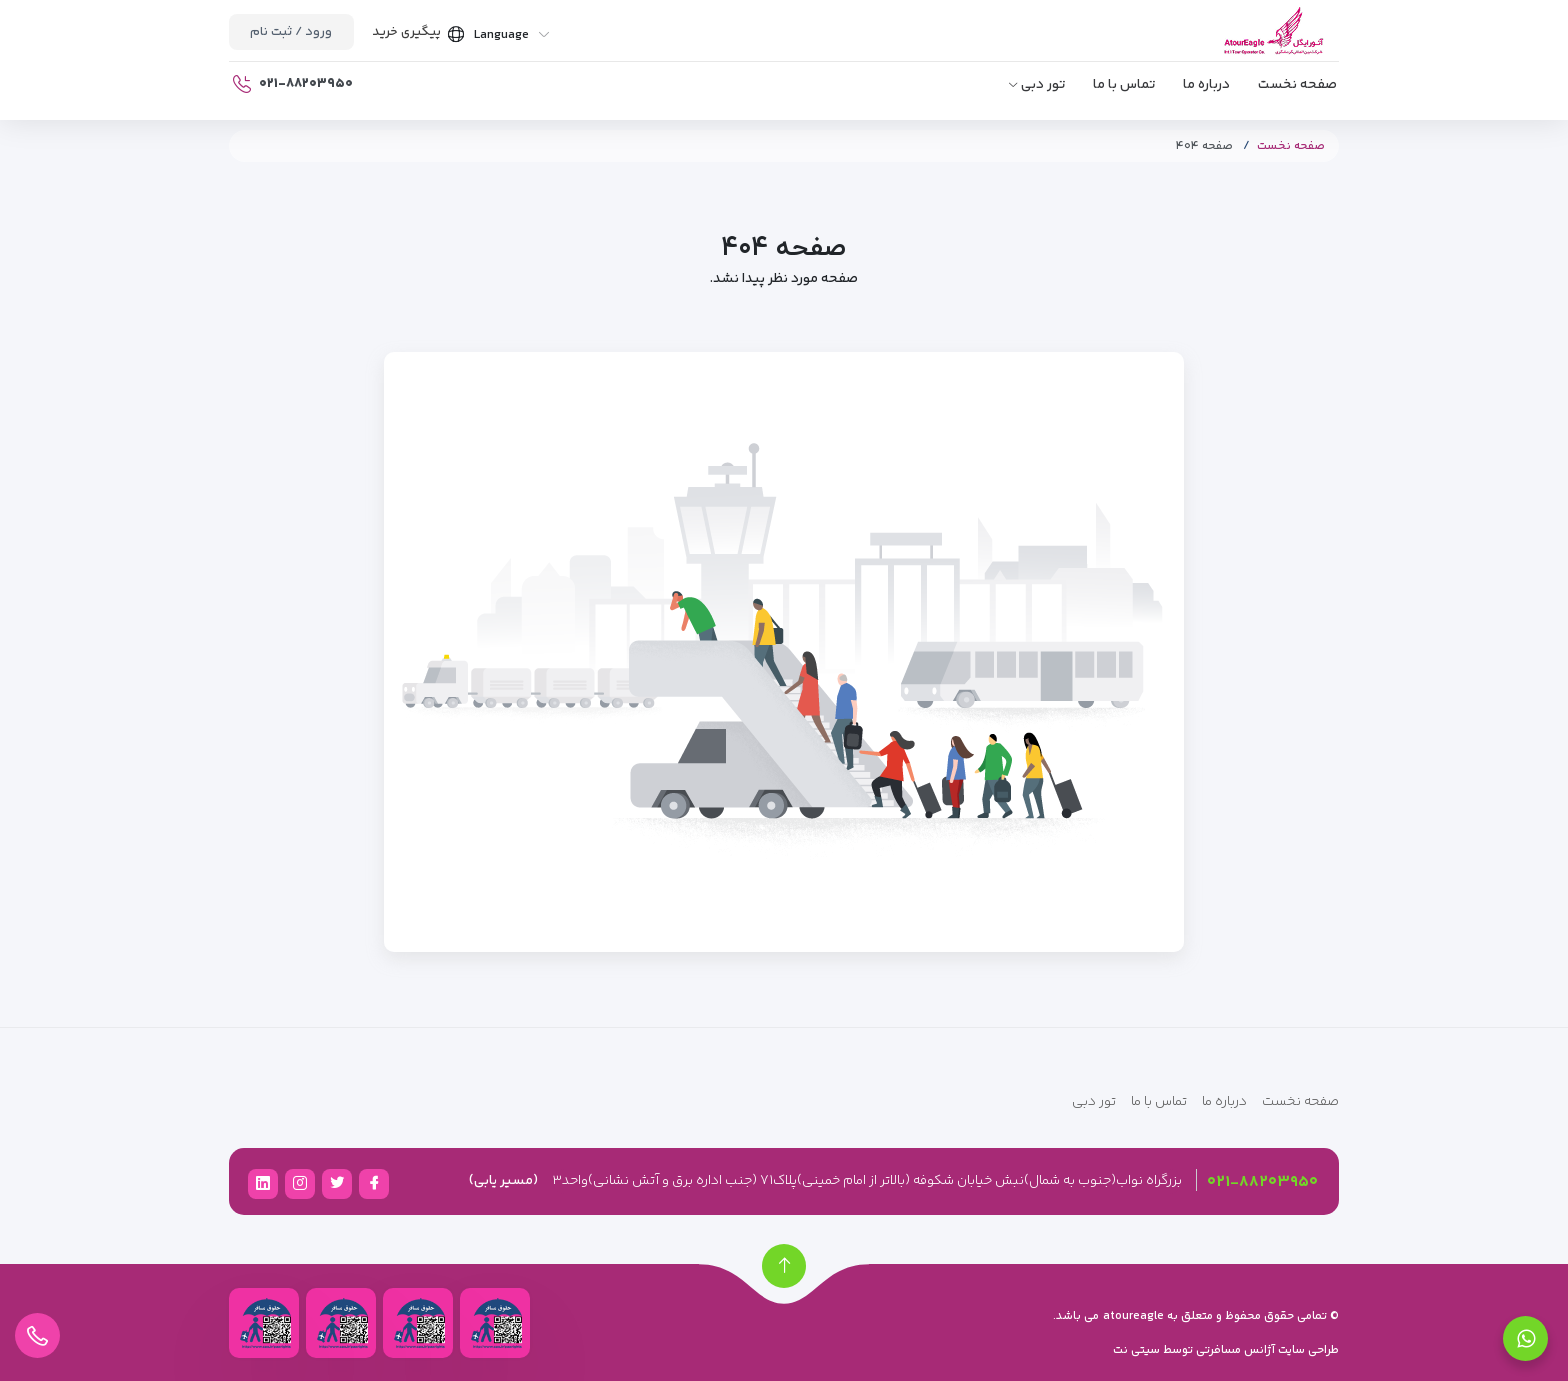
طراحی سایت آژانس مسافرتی (1266, 1350)
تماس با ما (1124, 85)
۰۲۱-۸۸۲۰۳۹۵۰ (1262, 1182)
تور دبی (1043, 85)
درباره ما (1206, 85)
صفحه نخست (1297, 85)
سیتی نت (1136, 1350)
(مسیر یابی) (503, 1181)
